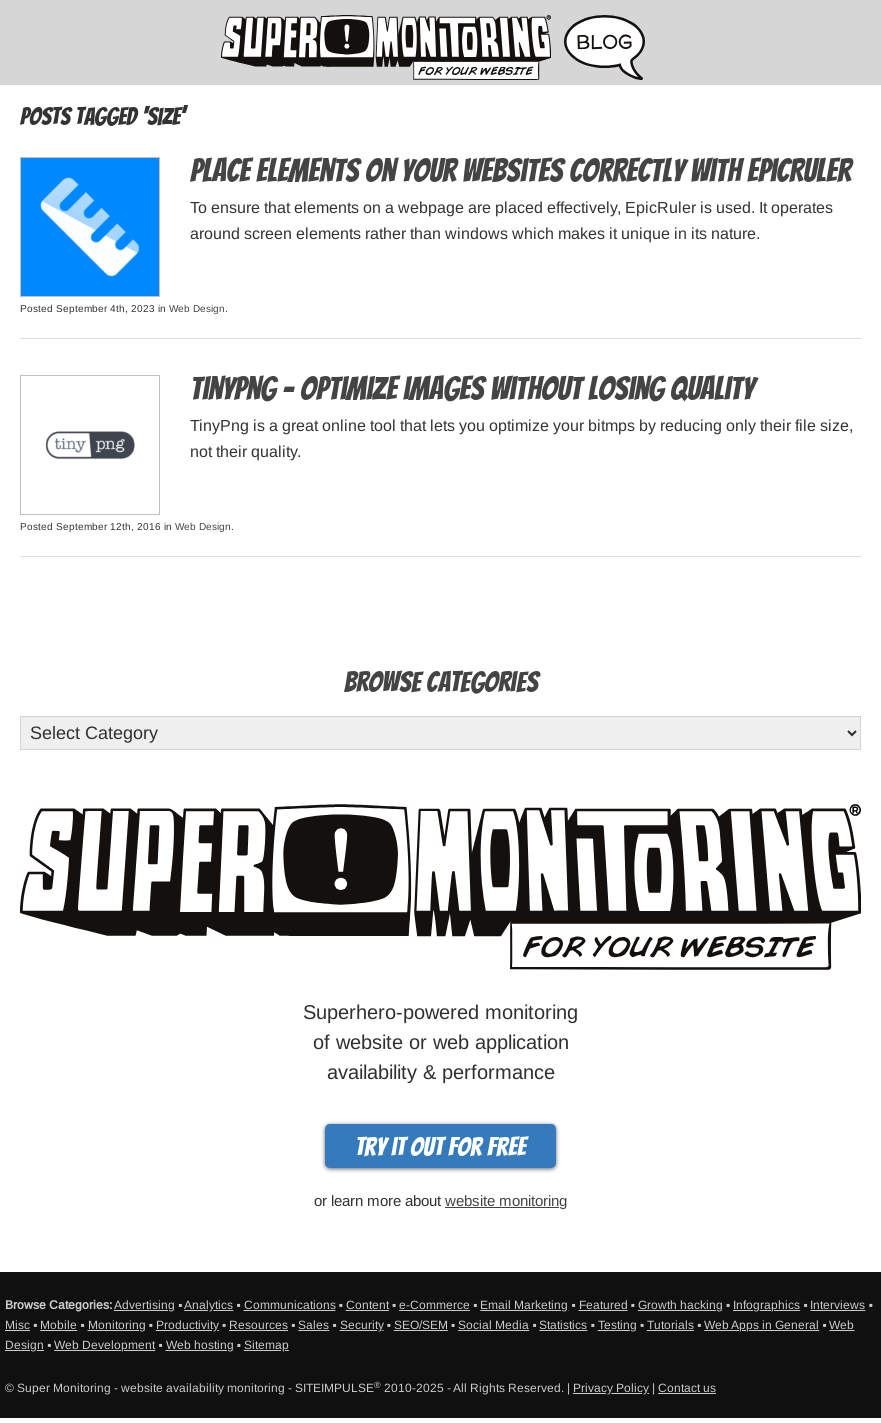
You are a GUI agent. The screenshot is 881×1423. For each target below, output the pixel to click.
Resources (258, 1325)
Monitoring (117, 1325)
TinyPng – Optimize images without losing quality (472, 389)
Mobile (58, 1325)
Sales (313, 1325)
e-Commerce (434, 1305)
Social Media (493, 1325)
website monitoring (506, 1200)
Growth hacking (680, 1305)
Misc (17, 1325)
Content (367, 1305)
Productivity (187, 1325)
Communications (290, 1305)
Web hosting (200, 1345)
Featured (603, 1305)
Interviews (837, 1305)
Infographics (766, 1305)
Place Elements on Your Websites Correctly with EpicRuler (520, 171)
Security (362, 1325)
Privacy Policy (611, 1388)
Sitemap (266, 1345)
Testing (617, 1325)
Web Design (197, 308)
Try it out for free (440, 1147)
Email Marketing (524, 1305)
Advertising (144, 1305)
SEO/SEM (421, 1325)
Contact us (687, 1388)
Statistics (563, 1325)
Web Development (104, 1345)
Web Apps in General (761, 1325)
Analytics (208, 1305)
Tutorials (670, 1325)
